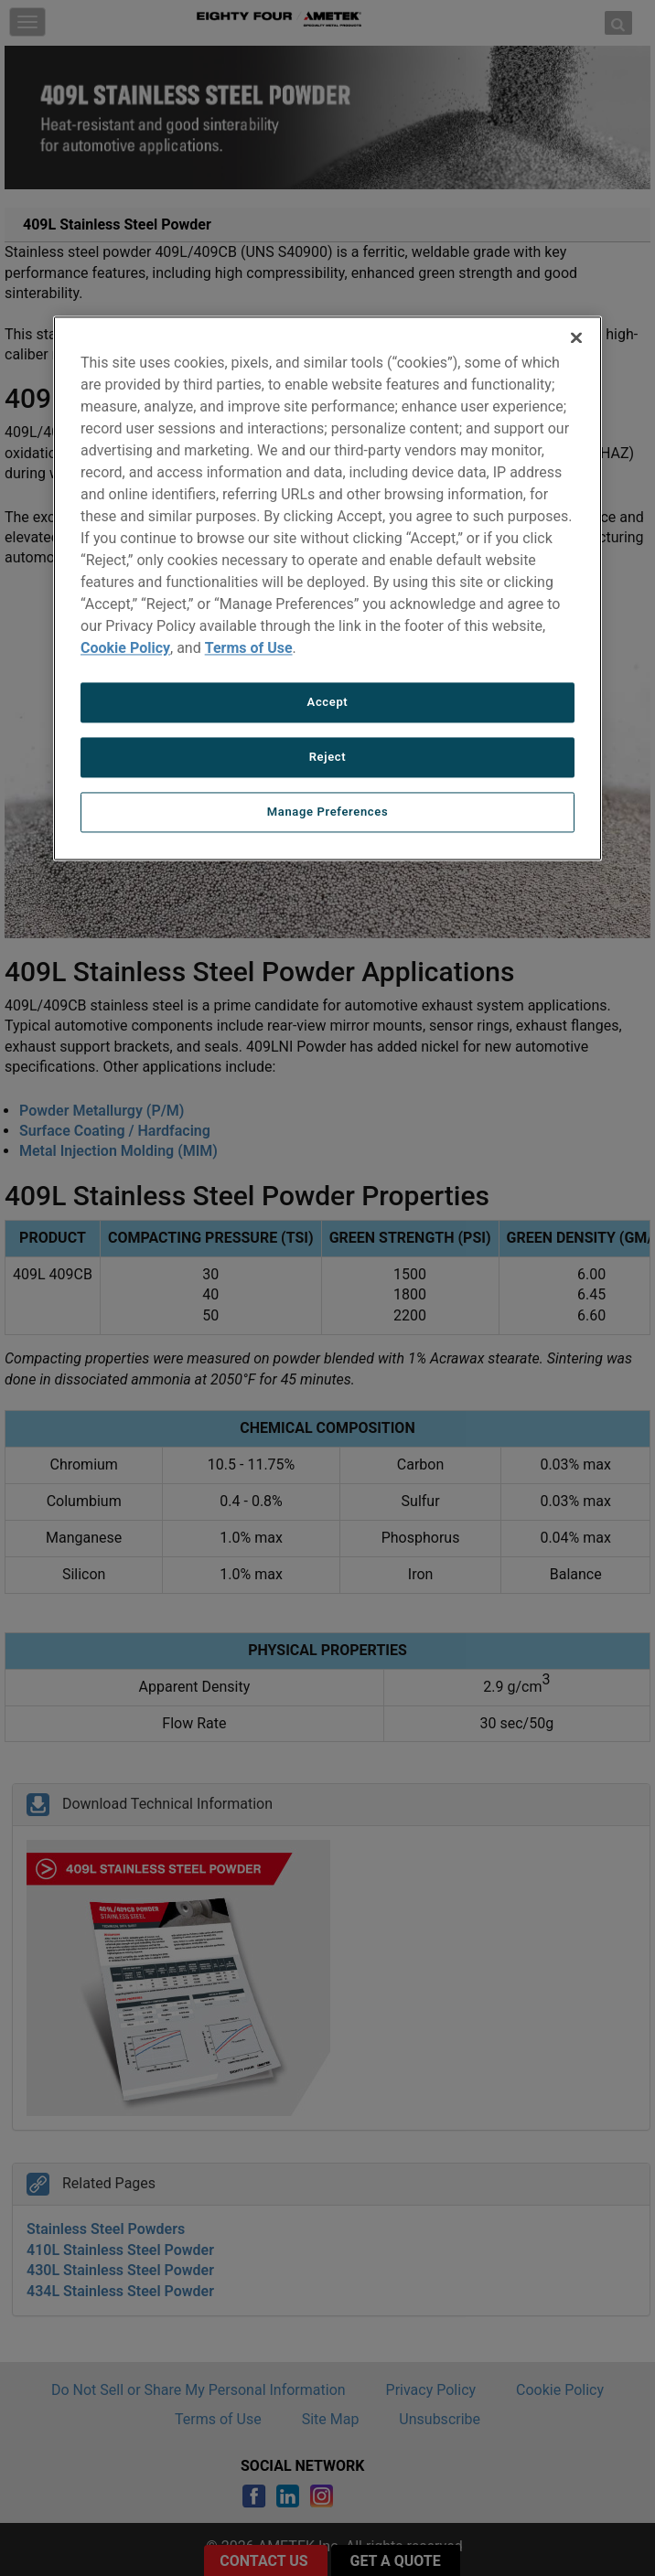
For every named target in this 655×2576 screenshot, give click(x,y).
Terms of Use (249, 648)
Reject (328, 757)
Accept (328, 702)
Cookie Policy (125, 648)
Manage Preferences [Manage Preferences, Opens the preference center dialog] (328, 811)
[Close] (576, 337)
